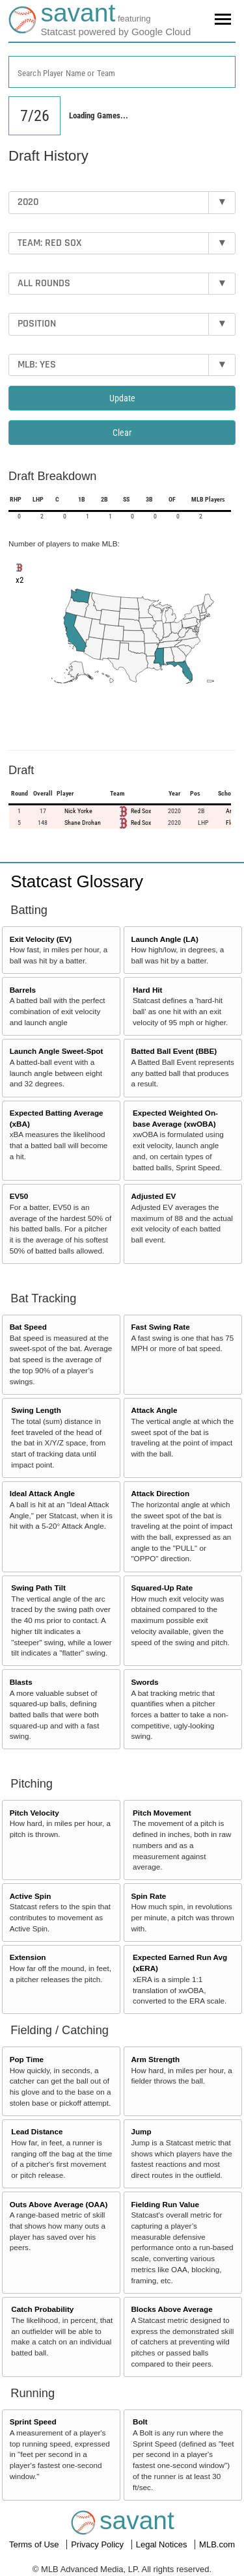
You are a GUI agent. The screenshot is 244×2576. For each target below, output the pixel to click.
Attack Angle (154, 1410)
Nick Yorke (78, 810)
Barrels (23, 990)
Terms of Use (35, 2544)
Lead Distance (36, 2131)
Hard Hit (147, 990)
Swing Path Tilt (38, 1587)
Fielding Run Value (165, 2204)
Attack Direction (160, 1493)
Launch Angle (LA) (164, 939)
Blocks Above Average (171, 2309)
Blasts (21, 1682)
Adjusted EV (153, 1196)
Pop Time (27, 2059)
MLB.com (217, 2544)
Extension (28, 1957)
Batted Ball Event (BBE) (174, 1051)
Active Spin (30, 1896)
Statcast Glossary (76, 881)
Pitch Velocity (34, 1812)
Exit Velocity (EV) (41, 939)
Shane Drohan (82, 822)
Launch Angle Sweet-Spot (56, 1051)
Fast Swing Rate (160, 1326)
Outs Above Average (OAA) (59, 2204)
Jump (141, 2131)
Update (122, 398)
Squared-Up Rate (162, 1587)
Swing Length (36, 1410)
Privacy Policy (98, 2544)
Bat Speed (28, 1326)
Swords (144, 1682)
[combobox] (122, 72)
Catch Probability (42, 2309)
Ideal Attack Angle (42, 1493)
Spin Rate (148, 1896)
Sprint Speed (33, 2421)
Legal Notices (162, 2544)
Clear (122, 432)
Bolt (140, 2421)
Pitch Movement (162, 1812)
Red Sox (141, 810)
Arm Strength (155, 2059)
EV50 (19, 1196)
